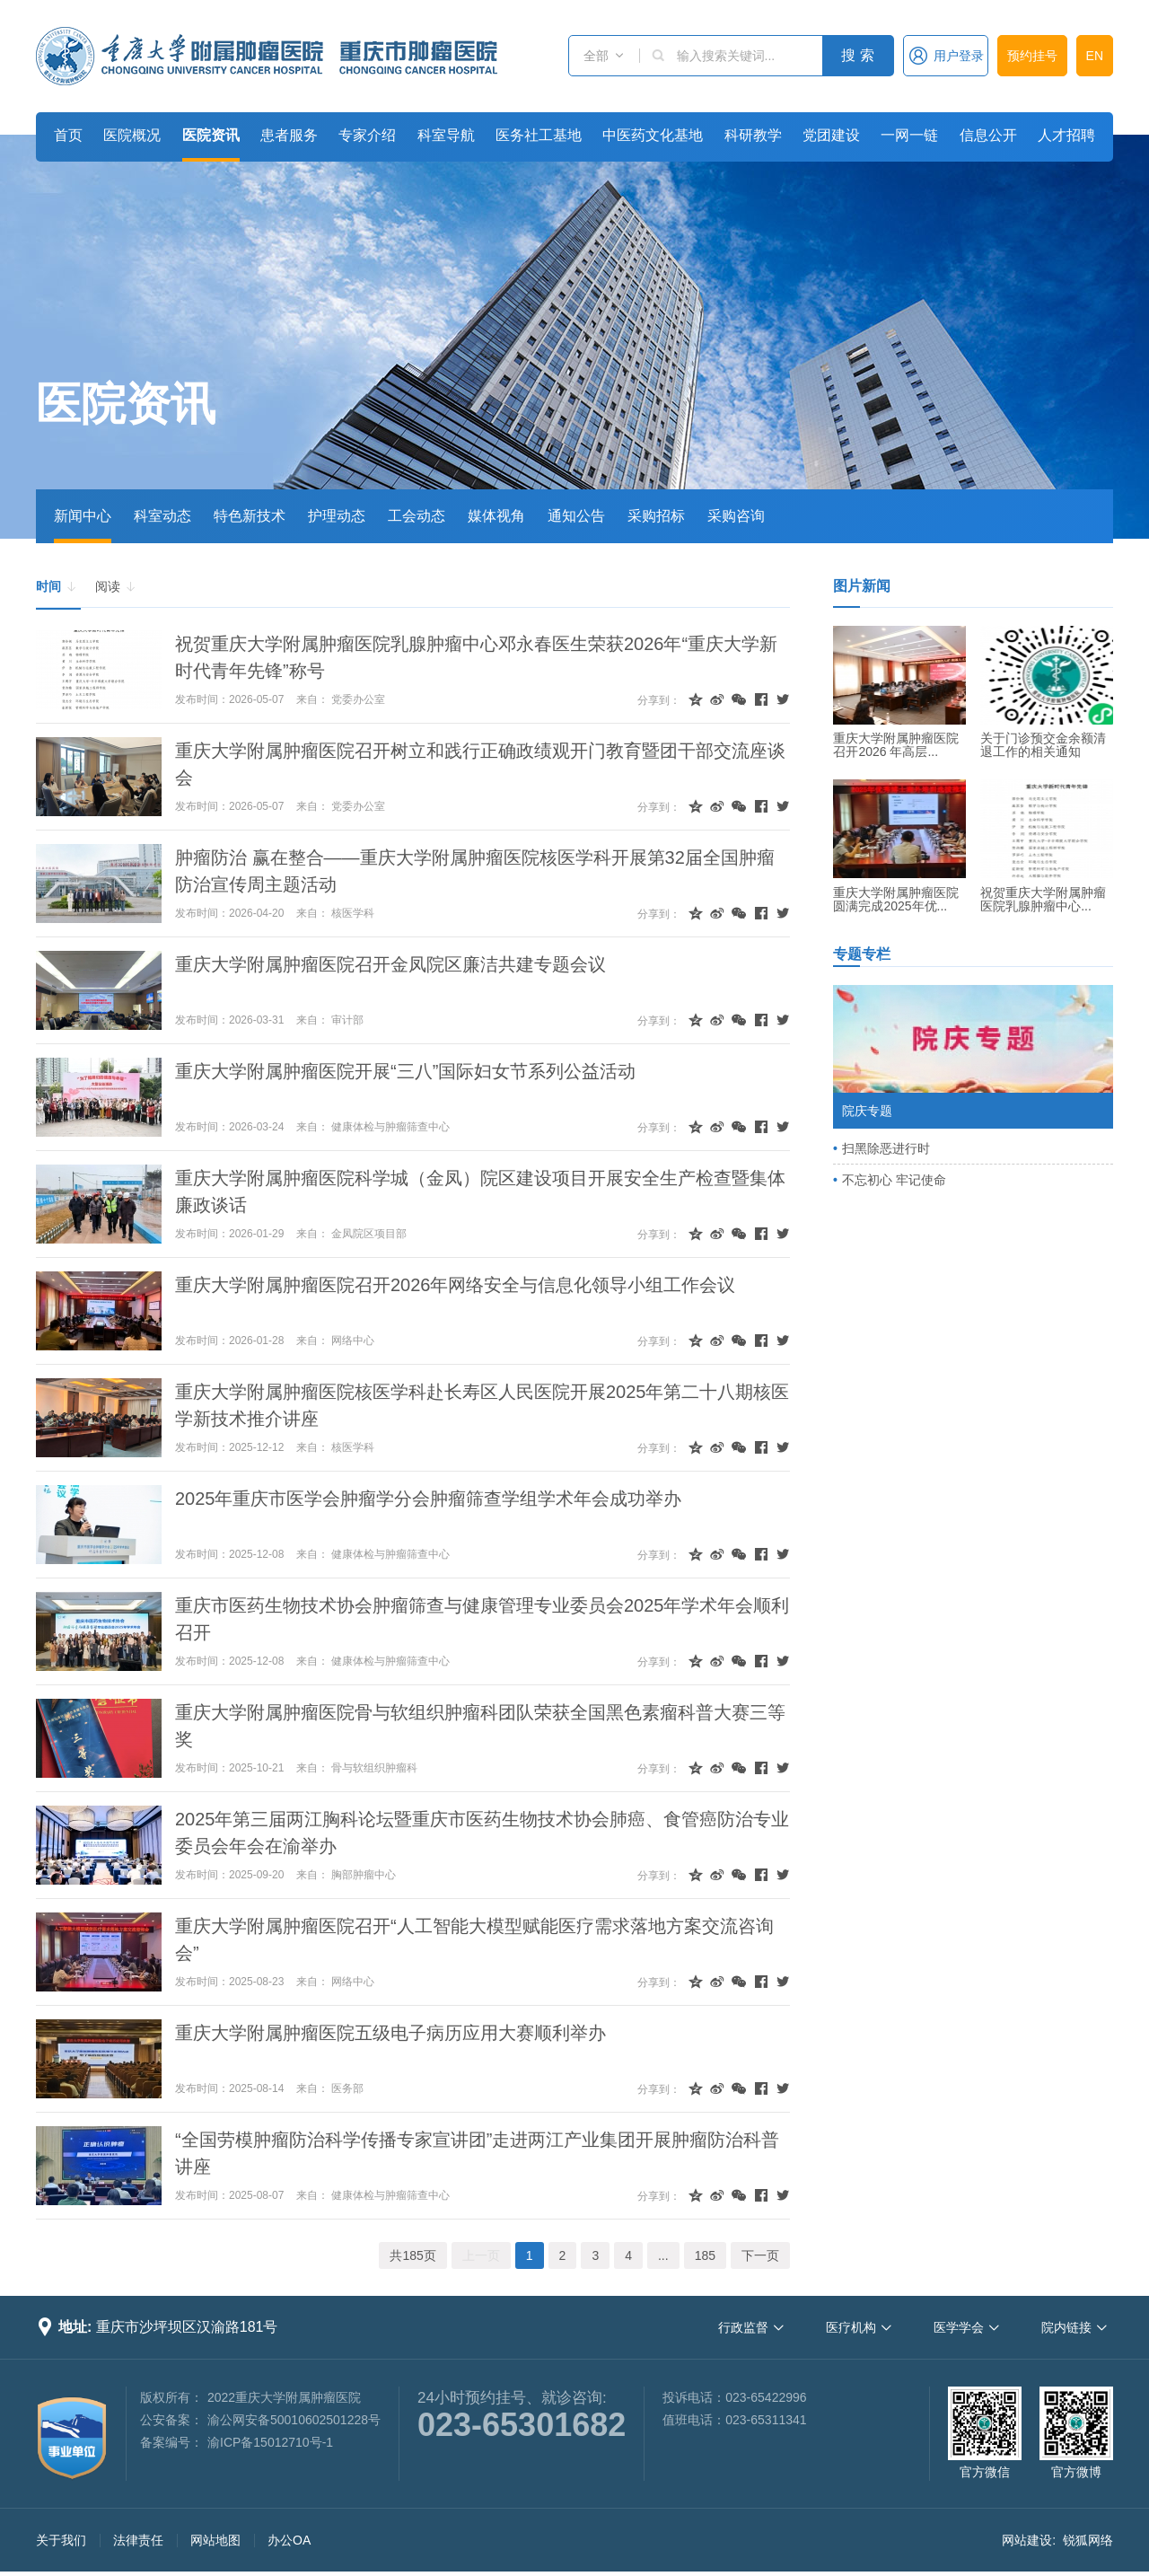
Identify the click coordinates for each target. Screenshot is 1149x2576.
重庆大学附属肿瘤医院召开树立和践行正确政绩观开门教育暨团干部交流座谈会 (480, 764)
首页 (68, 135)
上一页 (481, 2255)
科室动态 (162, 515)
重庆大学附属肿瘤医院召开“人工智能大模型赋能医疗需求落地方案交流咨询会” (474, 1939)
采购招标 (656, 515)
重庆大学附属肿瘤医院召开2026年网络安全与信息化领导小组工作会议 (455, 1285)
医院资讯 (211, 135)
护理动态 (336, 515)
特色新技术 (249, 515)
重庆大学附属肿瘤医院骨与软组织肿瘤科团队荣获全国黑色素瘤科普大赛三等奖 (480, 1725)
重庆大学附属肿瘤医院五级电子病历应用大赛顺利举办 (390, 2033)
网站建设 (1027, 2540)
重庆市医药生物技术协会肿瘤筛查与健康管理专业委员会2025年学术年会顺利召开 (482, 1619)
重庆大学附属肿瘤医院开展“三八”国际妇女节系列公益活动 (405, 1071)
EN (1094, 55)
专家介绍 (367, 135)
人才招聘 (1066, 135)
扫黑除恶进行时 (886, 1148)
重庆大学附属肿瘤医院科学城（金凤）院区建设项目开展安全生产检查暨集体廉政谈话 (480, 1191)
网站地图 (215, 2540)
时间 (56, 587)
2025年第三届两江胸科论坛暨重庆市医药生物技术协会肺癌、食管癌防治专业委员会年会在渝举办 (482, 1832)
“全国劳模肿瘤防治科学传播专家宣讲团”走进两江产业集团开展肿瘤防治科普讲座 (477, 2153)
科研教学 (753, 135)
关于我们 (61, 2540)
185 (705, 2255)
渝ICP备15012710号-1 (270, 2442)
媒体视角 (496, 515)
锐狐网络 (1088, 2540)
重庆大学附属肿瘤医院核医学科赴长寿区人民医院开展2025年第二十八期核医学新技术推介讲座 (482, 1405)
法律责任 (138, 2540)
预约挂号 (1032, 55)
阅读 (115, 587)
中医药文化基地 (652, 135)
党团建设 (831, 135)
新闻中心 (82, 515)
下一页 (760, 2255)
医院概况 (132, 135)
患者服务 (289, 135)
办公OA (289, 2540)
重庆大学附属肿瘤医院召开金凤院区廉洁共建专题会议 (390, 964)
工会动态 (416, 515)
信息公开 (988, 135)
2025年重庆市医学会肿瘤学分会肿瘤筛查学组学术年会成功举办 (428, 1498)
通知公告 (576, 515)
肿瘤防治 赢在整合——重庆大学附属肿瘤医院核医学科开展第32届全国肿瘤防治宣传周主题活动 (475, 871)
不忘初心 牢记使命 (894, 1180)
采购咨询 (736, 515)
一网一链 (909, 135)
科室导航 (446, 135)
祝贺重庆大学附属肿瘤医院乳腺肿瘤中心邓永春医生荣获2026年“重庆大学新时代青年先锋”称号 (476, 657)
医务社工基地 (539, 135)
